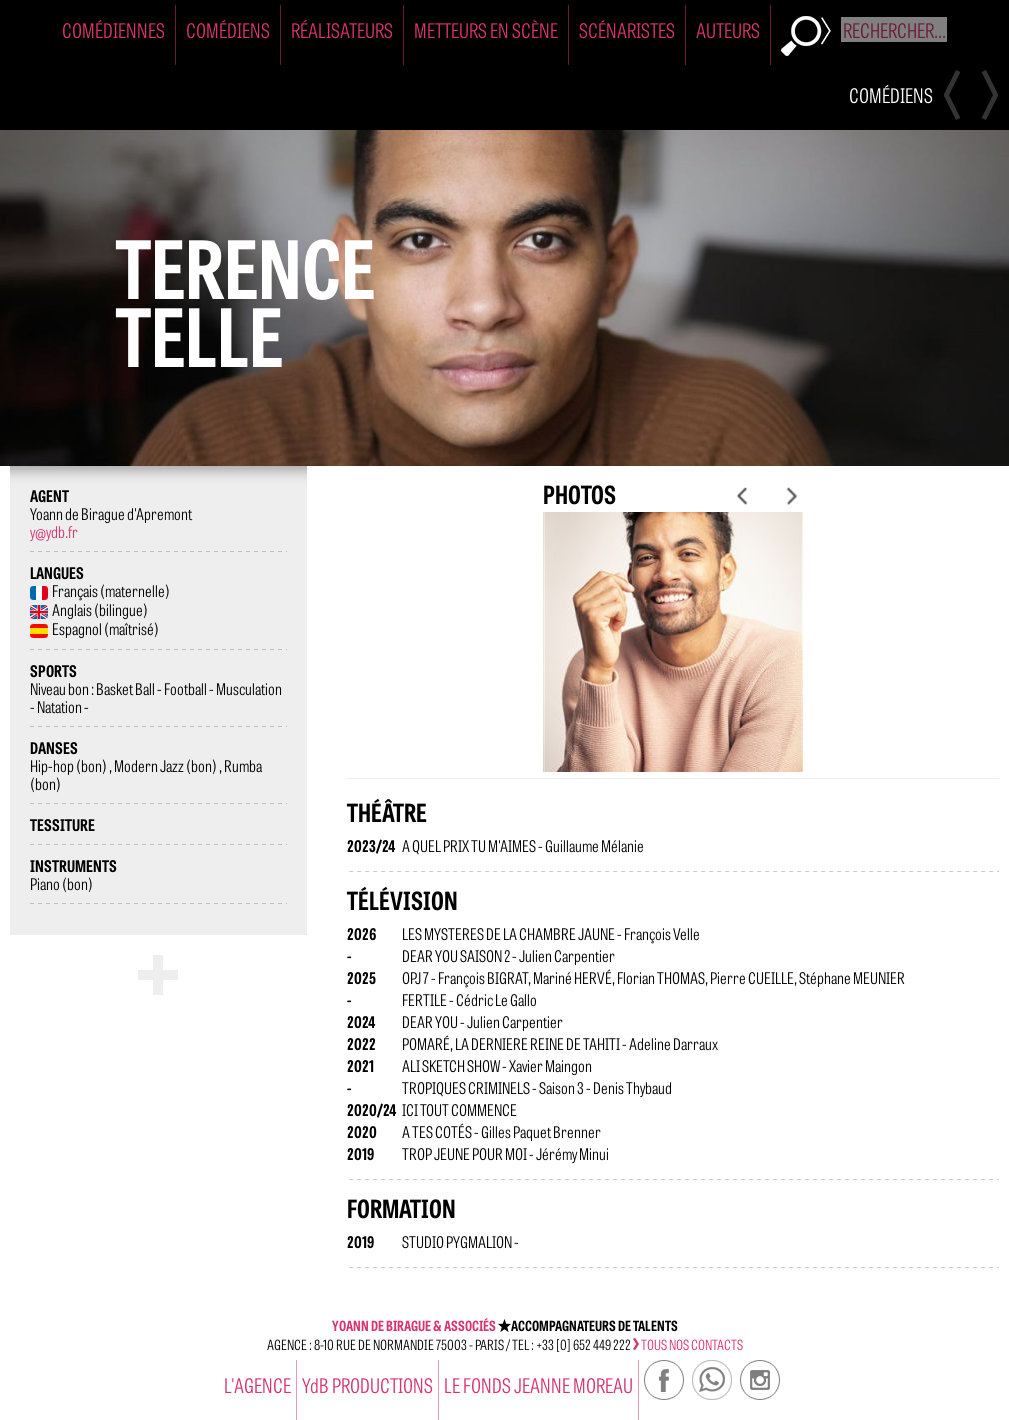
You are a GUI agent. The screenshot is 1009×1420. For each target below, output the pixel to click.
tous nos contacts (688, 1344)
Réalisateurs (342, 29)
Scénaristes (627, 29)
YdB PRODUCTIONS (367, 1384)
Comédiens (228, 29)
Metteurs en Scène (486, 29)
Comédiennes (113, 29)
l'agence (257, 1384)
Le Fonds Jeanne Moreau (538, 1384)
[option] (673, 658)
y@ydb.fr (54, 531)
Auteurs (728, 29)
